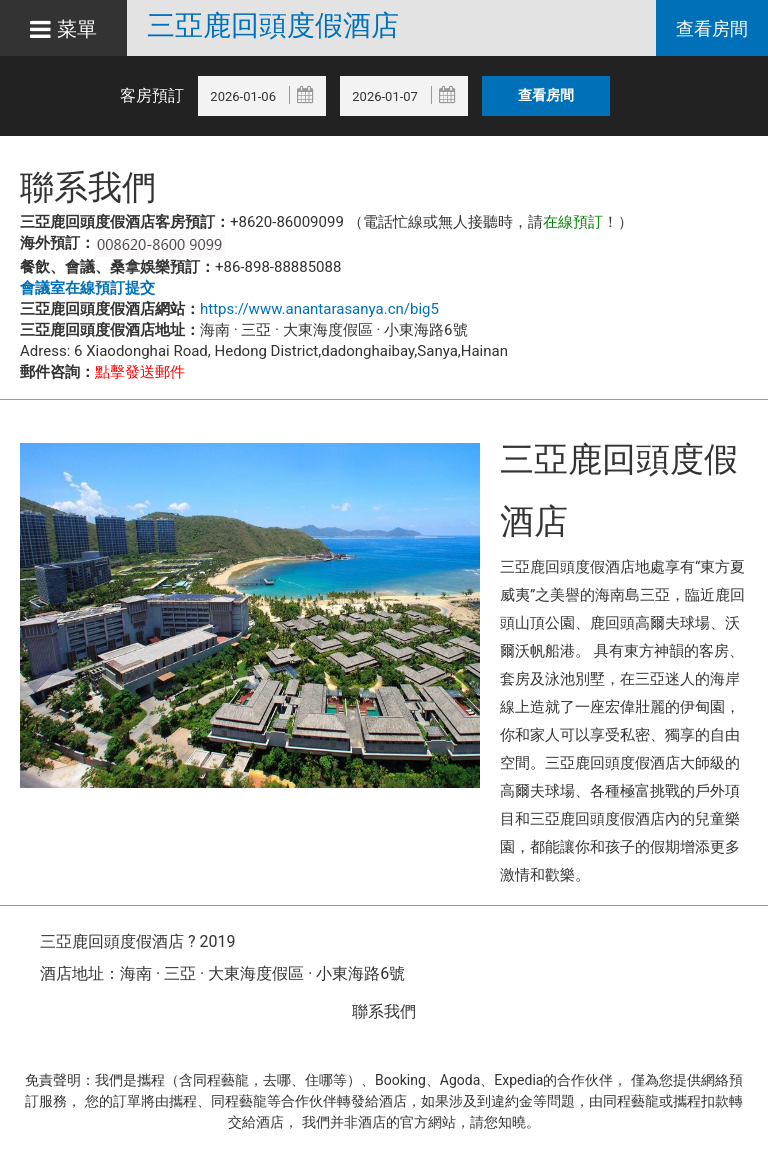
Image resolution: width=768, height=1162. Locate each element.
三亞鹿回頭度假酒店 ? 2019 (137, 941)
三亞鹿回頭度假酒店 (273, 26)
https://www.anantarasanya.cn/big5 (319, 309)
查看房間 (712, 28)
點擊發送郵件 (140, 372)
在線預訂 (573, 222)
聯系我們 (384, 1011)
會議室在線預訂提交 (87, 288)
